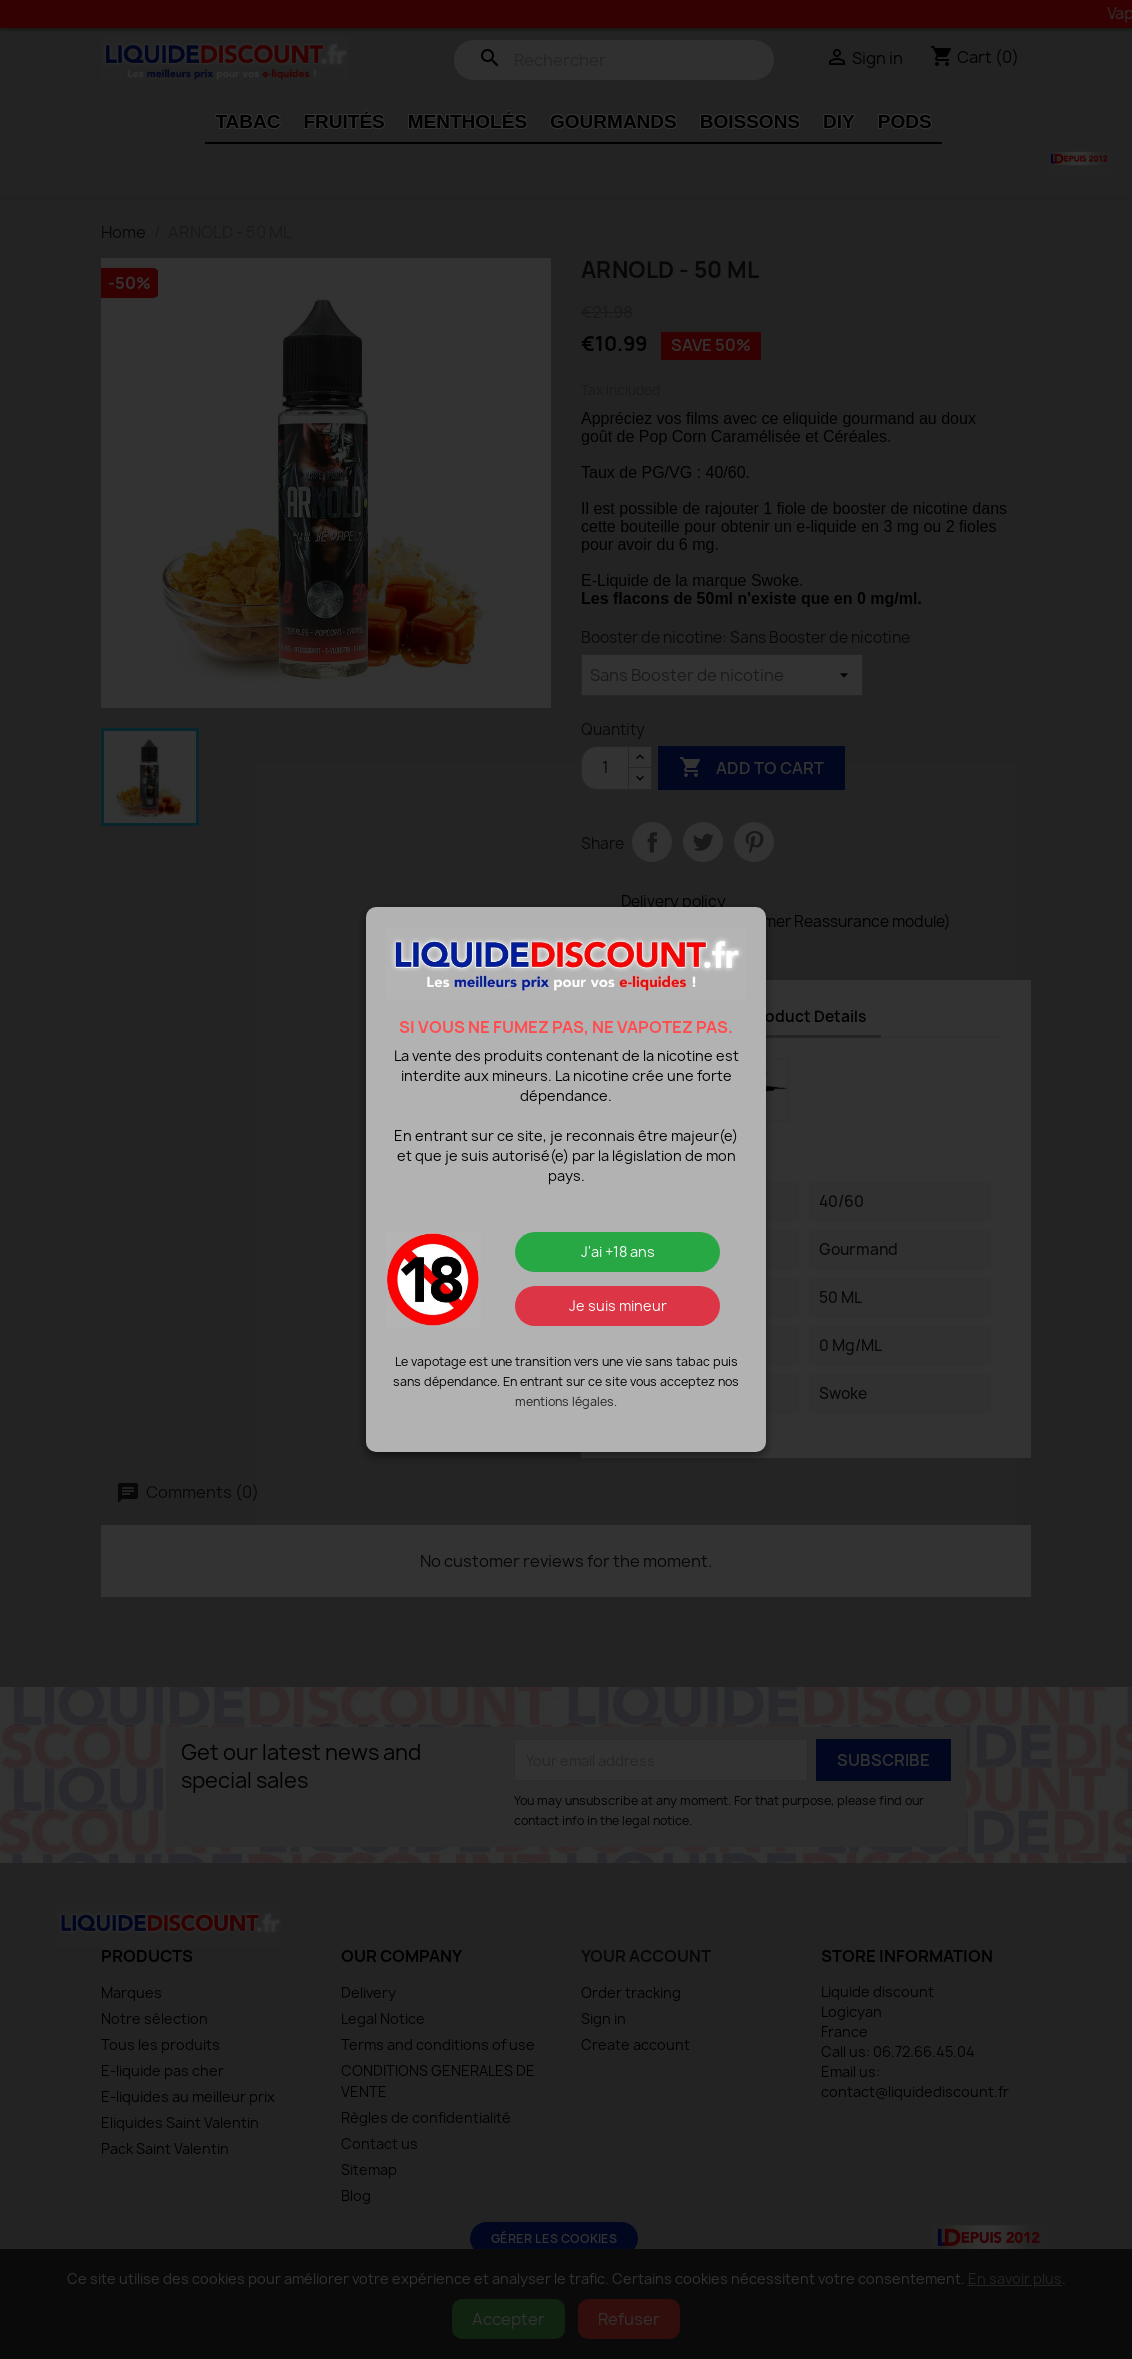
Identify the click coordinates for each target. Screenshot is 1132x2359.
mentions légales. (566, 1401)
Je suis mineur (618, 1305)
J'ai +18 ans (618, 1251)
